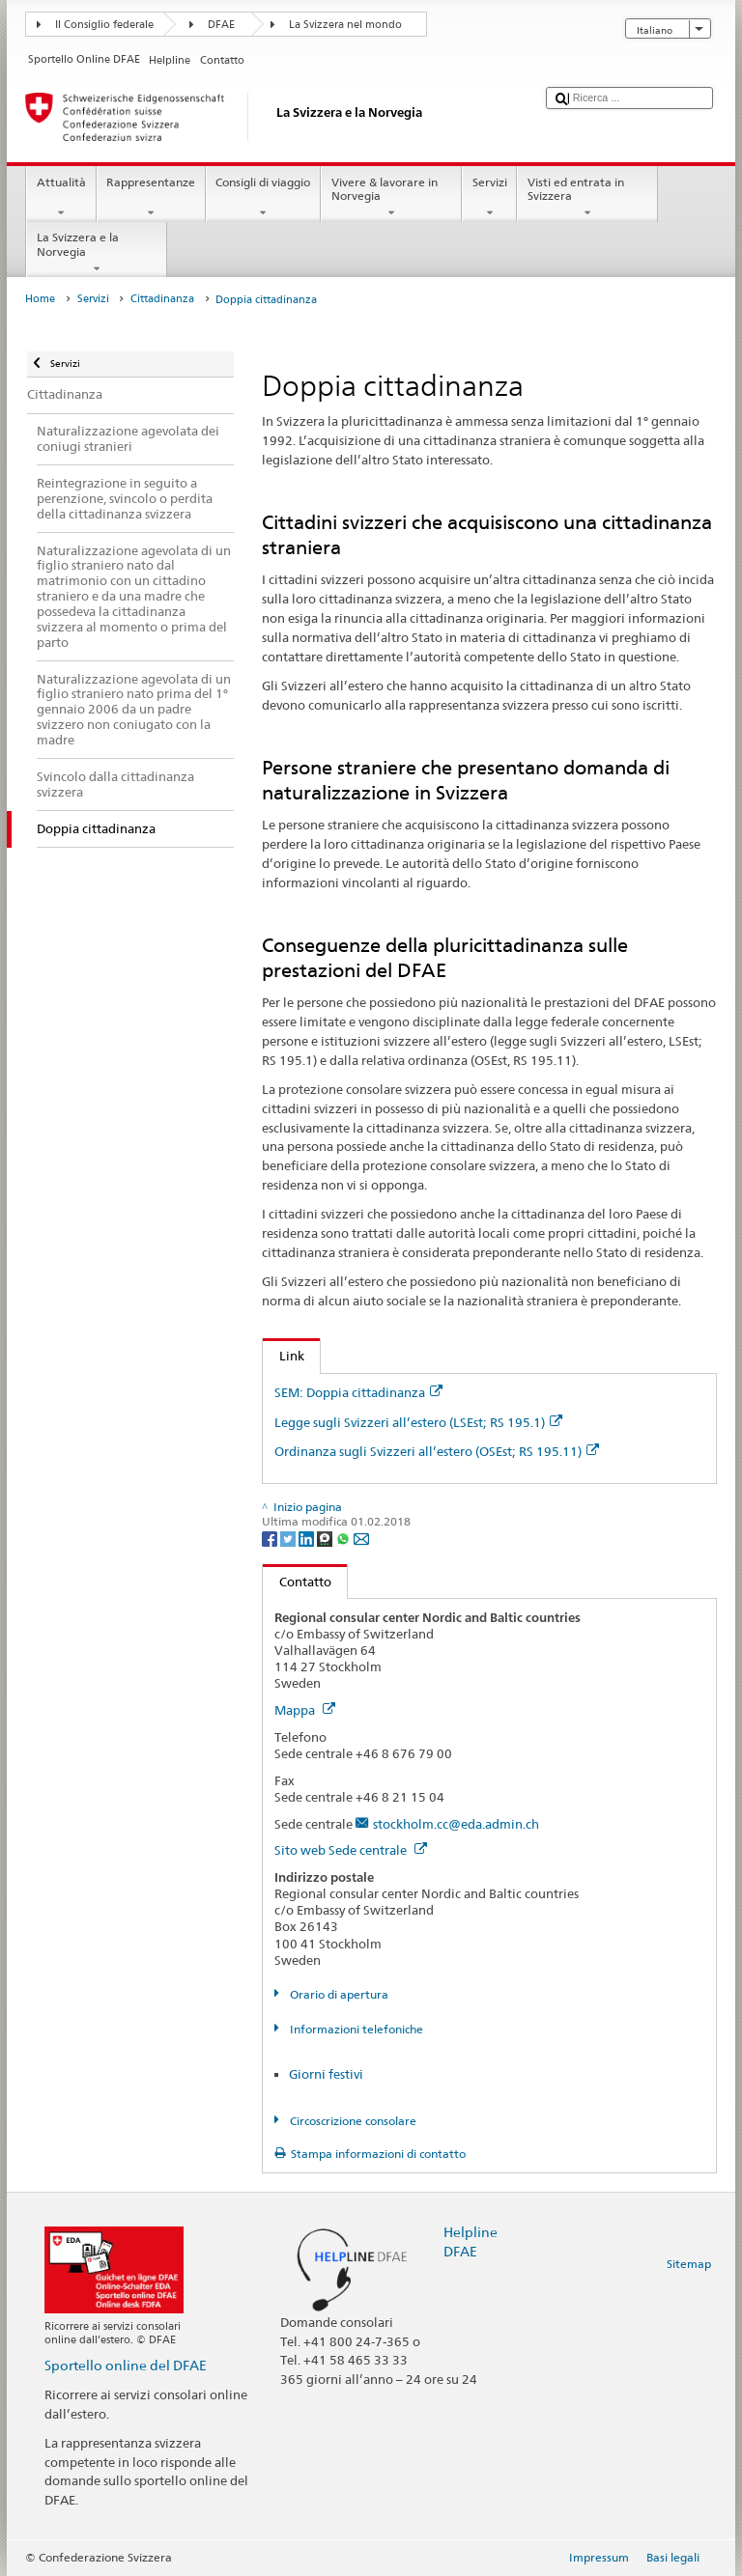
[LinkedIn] (308, 1537)
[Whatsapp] (344, 1537)
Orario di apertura (337, 1994)
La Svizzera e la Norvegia (96, 253)
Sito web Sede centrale (350, 1850)
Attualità (61, 198)
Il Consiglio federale (104, 24)
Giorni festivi (326, 2074)
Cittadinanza (162, 299)
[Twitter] (289, 1537)
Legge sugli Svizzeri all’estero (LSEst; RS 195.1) (418, 1422)
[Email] (361, 1537)
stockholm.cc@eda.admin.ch (456, 1824)
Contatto (297, 1581)
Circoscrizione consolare (351, 2121)
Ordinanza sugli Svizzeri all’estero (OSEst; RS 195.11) (436, 1451)
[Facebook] (271, 1537)
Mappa (304, 1710)
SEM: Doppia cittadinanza (358, 1392)
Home (40, 299)
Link (283, 1355)
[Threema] (326, 1537)
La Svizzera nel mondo (345, 24)
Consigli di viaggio (263, 198)
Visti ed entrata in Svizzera (587, 198)
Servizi (489, 198)
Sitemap (689, 2263)
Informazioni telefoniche (355, 2029)
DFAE (221, 24)
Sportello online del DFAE (125, 2365)
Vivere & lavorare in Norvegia (391, 198)
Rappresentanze (151, 198)
